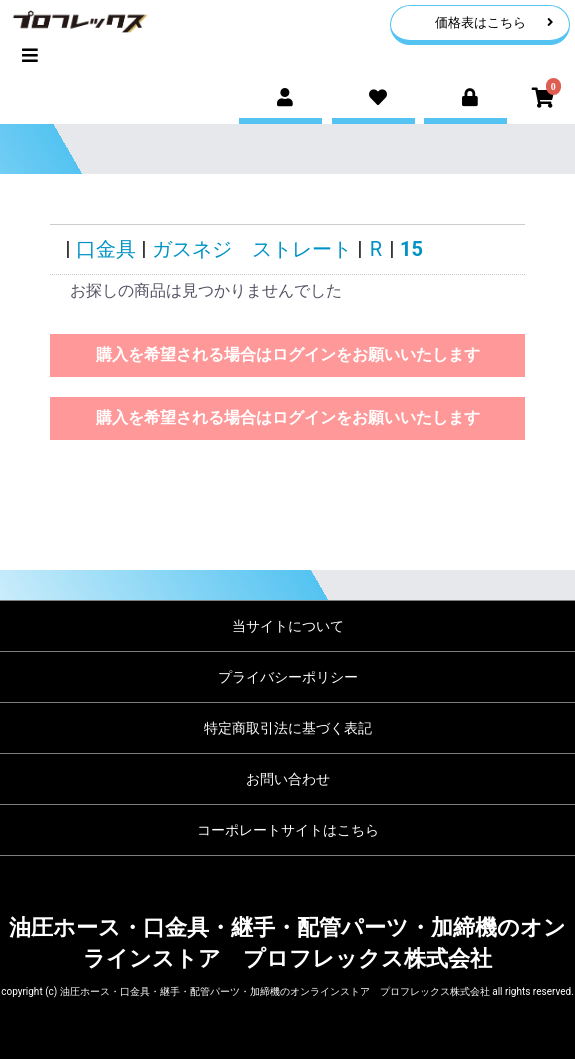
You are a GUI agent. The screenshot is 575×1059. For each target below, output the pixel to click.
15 (411, 249)
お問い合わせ (288, 779)
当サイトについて (288, 626)
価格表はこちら (494, 22)
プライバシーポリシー (288, 677)
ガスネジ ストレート (252, 249)
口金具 (106, 249)
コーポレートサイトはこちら (288, 830)
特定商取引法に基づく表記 (288, 728)
